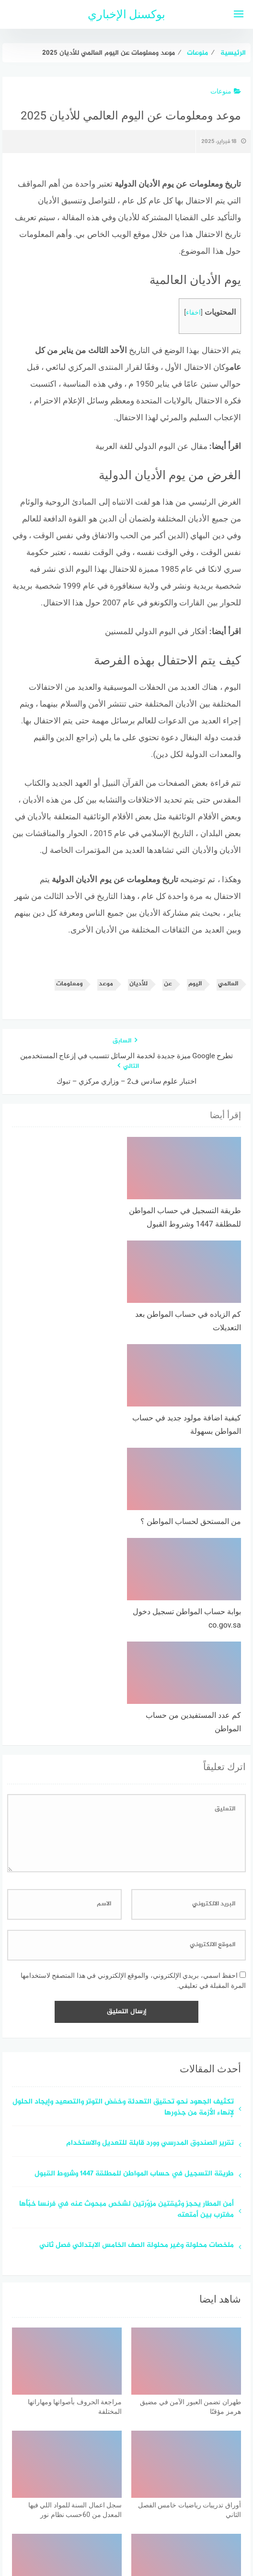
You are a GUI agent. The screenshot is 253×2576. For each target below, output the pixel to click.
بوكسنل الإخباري (127, 14)
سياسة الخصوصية (150, 2517)
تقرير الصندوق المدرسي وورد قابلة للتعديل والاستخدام (150, 1949)
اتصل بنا (99, 2517)
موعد (106, 984)
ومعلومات (69, 984)
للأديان (138, 984)
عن (168, 984)
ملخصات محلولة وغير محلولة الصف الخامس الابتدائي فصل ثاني (136, 2051)
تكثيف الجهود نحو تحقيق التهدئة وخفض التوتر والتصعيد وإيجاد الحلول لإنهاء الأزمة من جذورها (123, 1914)
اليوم (195, 984)
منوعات (225, 91)
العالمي (228, 984)
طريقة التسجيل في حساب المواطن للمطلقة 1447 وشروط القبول (134, 1980)
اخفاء (193, 312)
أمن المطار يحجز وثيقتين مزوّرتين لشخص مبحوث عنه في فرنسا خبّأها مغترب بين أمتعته (126, 2016)
